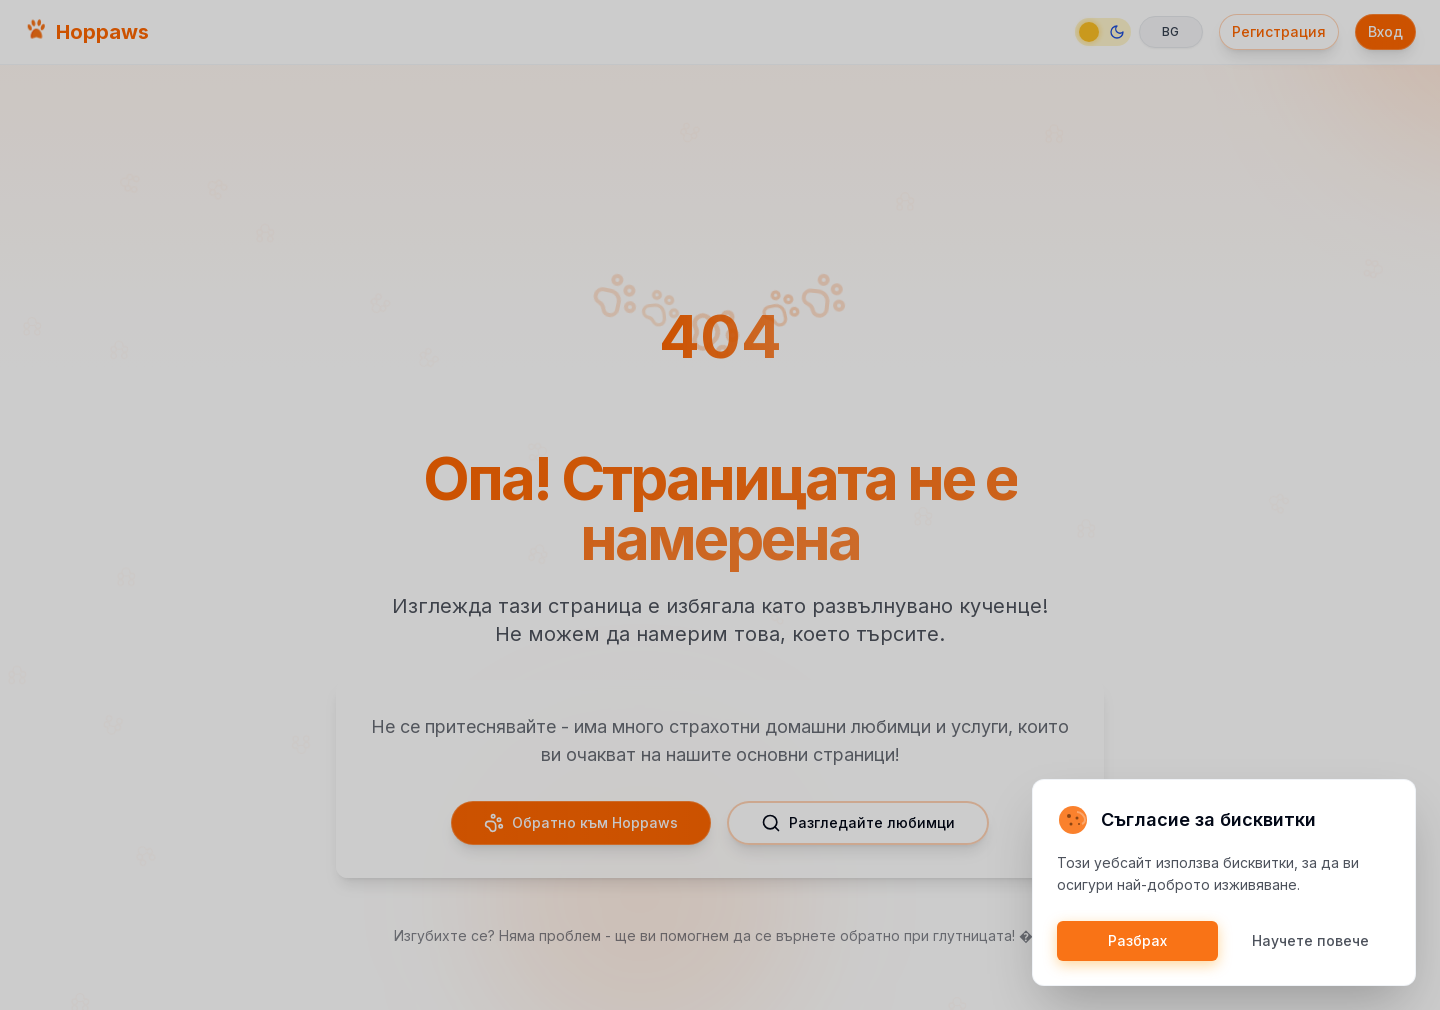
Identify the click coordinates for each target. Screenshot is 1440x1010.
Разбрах (1137, 940)
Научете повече (1310, 940)
